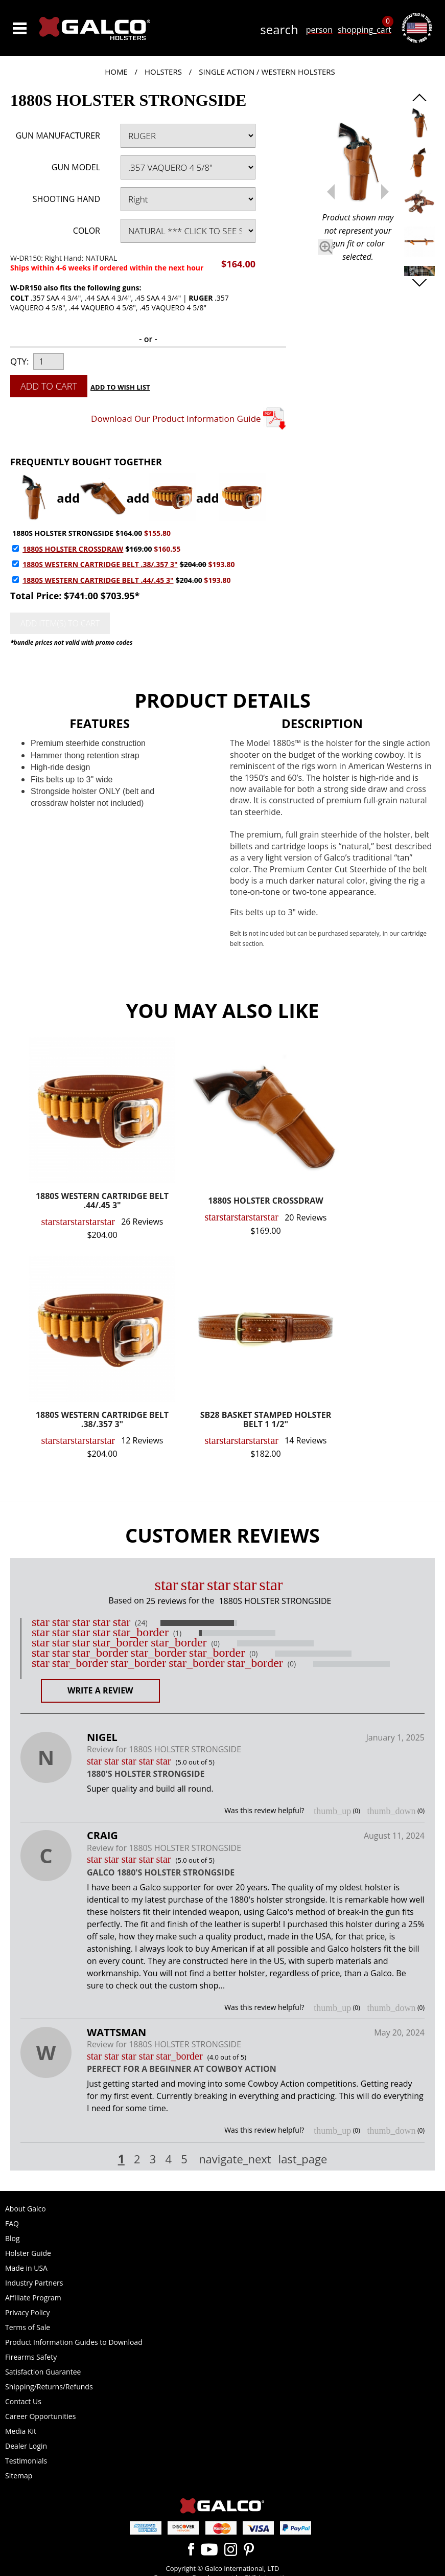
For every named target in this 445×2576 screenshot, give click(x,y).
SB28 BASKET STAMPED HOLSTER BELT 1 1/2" (265, 1420)
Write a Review (100, 1690)
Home (116, 71)
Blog (12, 2238)
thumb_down (391, 1811)
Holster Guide (28, 2253)
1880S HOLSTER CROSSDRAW (72, 549)
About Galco (25, 2208)
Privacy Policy (27, 2312)
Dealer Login (26, 2446)
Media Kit (20, 2431)
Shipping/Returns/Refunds (49, 2386)
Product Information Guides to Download (74, 2342)
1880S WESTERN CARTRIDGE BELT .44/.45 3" (97, 580)
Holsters (163, 71)
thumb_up (332, 1811)
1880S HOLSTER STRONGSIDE (62, 533)
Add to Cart (48, 386)
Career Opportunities (40, 2416)
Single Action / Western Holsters (267, 71)
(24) (141, 1623)
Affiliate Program (33, 2297)
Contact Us (23, 2401)
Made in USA (26, 2268)
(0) (216, 1643)
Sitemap (18, 2475)
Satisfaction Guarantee (43, 2372)
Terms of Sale (27, 2327)
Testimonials (26, 2461)
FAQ (12, 2223)
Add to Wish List (120, 387)
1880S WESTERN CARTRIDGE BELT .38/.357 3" (99, 564)
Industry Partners (34, 2283)
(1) (177, 1633)
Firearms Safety (31, 2357)
